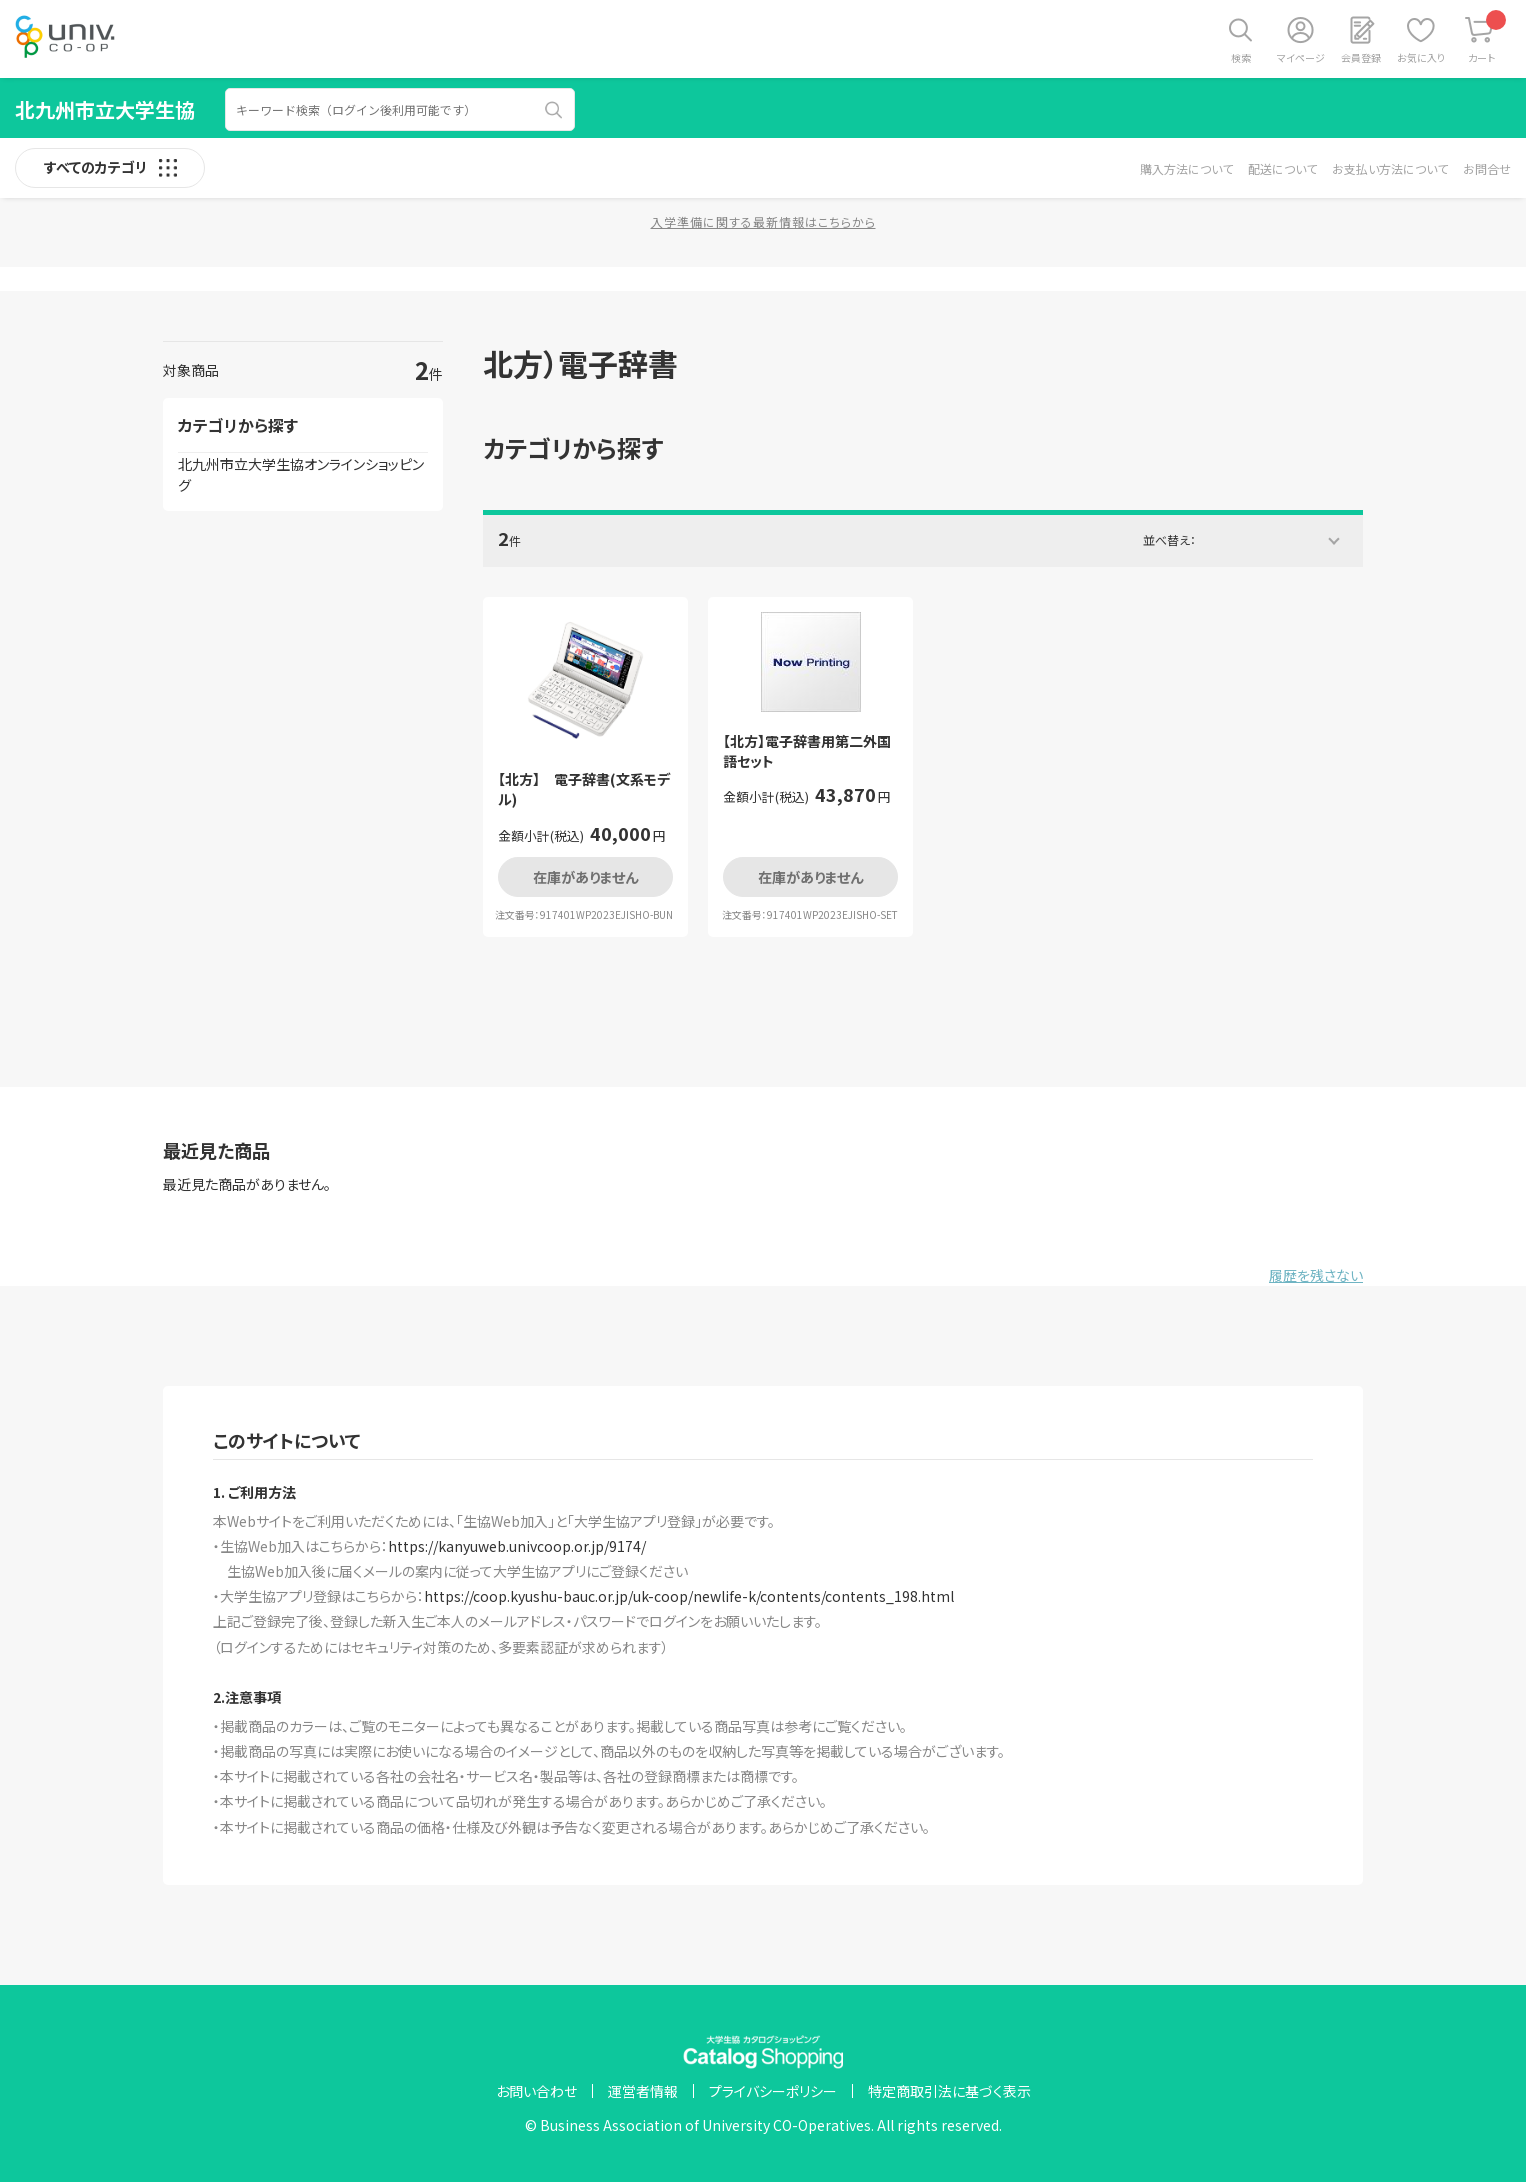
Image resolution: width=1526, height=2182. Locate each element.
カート (1487, 37)
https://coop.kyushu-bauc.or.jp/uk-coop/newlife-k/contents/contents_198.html (689, 1596)
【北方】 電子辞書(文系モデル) (584, 789)
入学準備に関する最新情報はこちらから (763, 221)
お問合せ (1487, 168)
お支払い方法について (1390, 168)
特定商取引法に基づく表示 (949, 2091)
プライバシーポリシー (773, 2091)
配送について (1282, 168)
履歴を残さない (1316, 1275)
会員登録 (1361, 57)
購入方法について (1186, 168)
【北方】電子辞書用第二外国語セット (807, 751)
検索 (1241, 57)
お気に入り (1421, 57)
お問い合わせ (536, 2091)
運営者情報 (643, 2091)
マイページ (1301, 57)
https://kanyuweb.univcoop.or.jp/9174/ (517, 1546)
